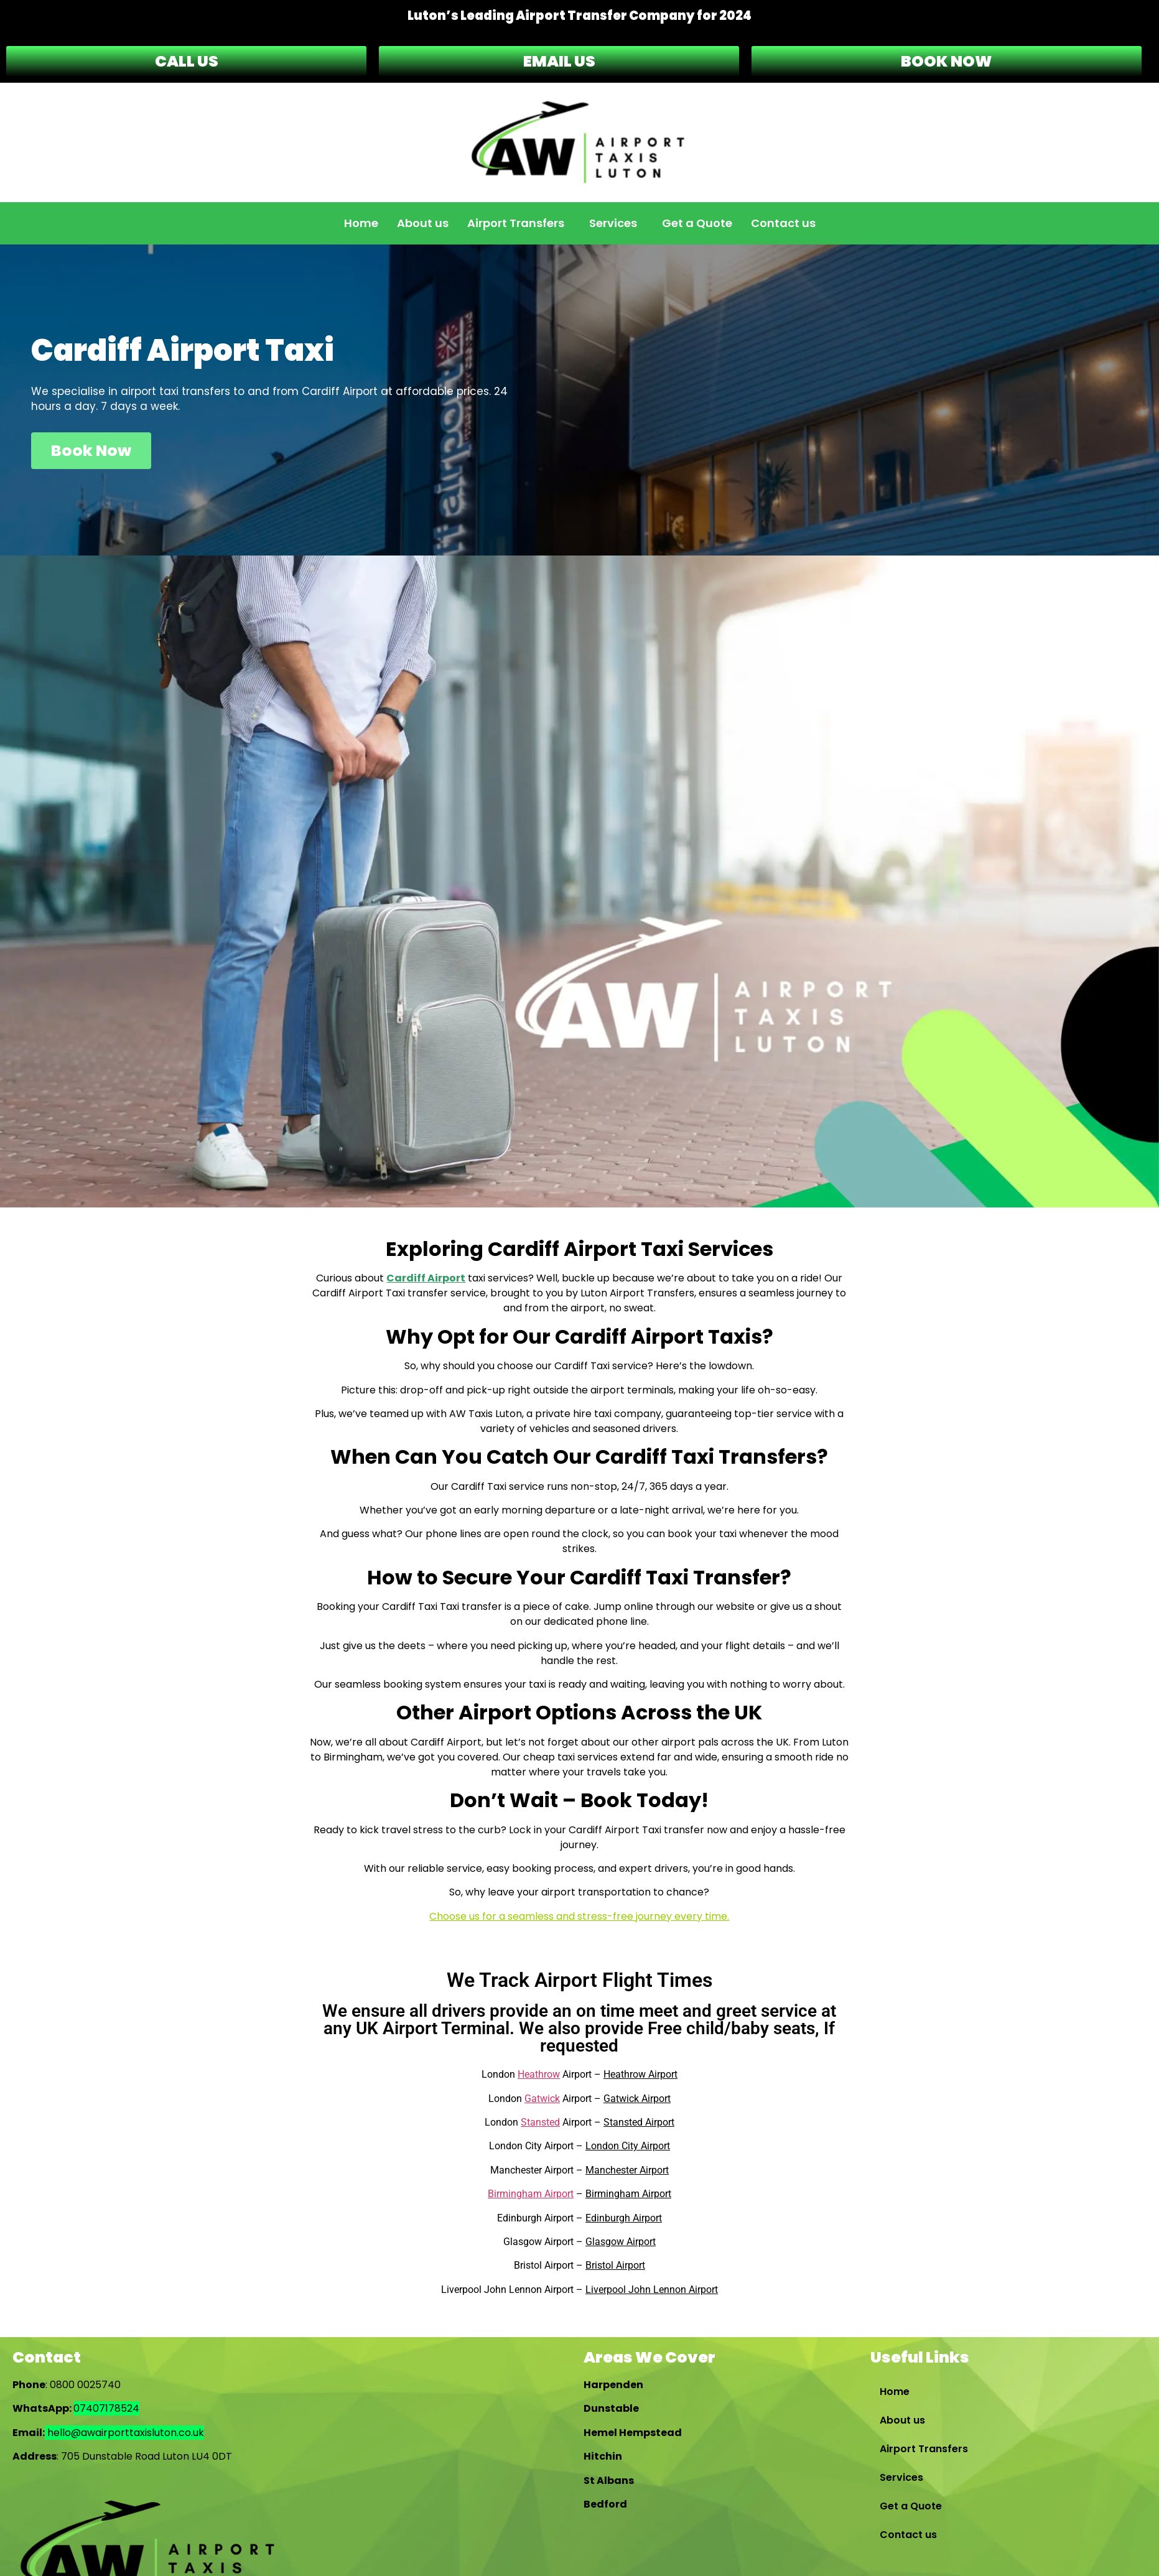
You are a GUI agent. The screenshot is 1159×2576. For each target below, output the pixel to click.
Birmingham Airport (531, 2194)
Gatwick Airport (637, 2098)
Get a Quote (697, 223)
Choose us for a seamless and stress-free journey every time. (579, 1916)
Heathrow (539, 2074)
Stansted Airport (638, 2122)
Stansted (540, 2122)
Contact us (783, 223)
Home (361, 223)
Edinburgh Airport (623, 2218)
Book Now (91, 451)
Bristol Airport (615, 2265)
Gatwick (542, 2098)
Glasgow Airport (620, 2242)
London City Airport (627, 2146)
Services (613, 223)
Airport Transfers (515, 223)
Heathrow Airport (640, 2074)
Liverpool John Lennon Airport (651, 2289)
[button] (519, 223)
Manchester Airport (627, 2170)
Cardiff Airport (425, 1278)
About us (423, 223)
